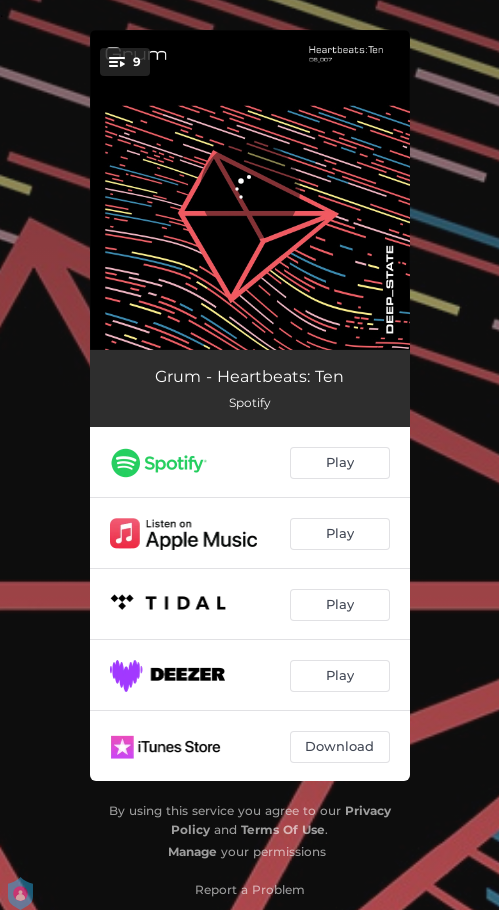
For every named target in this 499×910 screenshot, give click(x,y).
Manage (192, 851)
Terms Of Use (283, 829)
